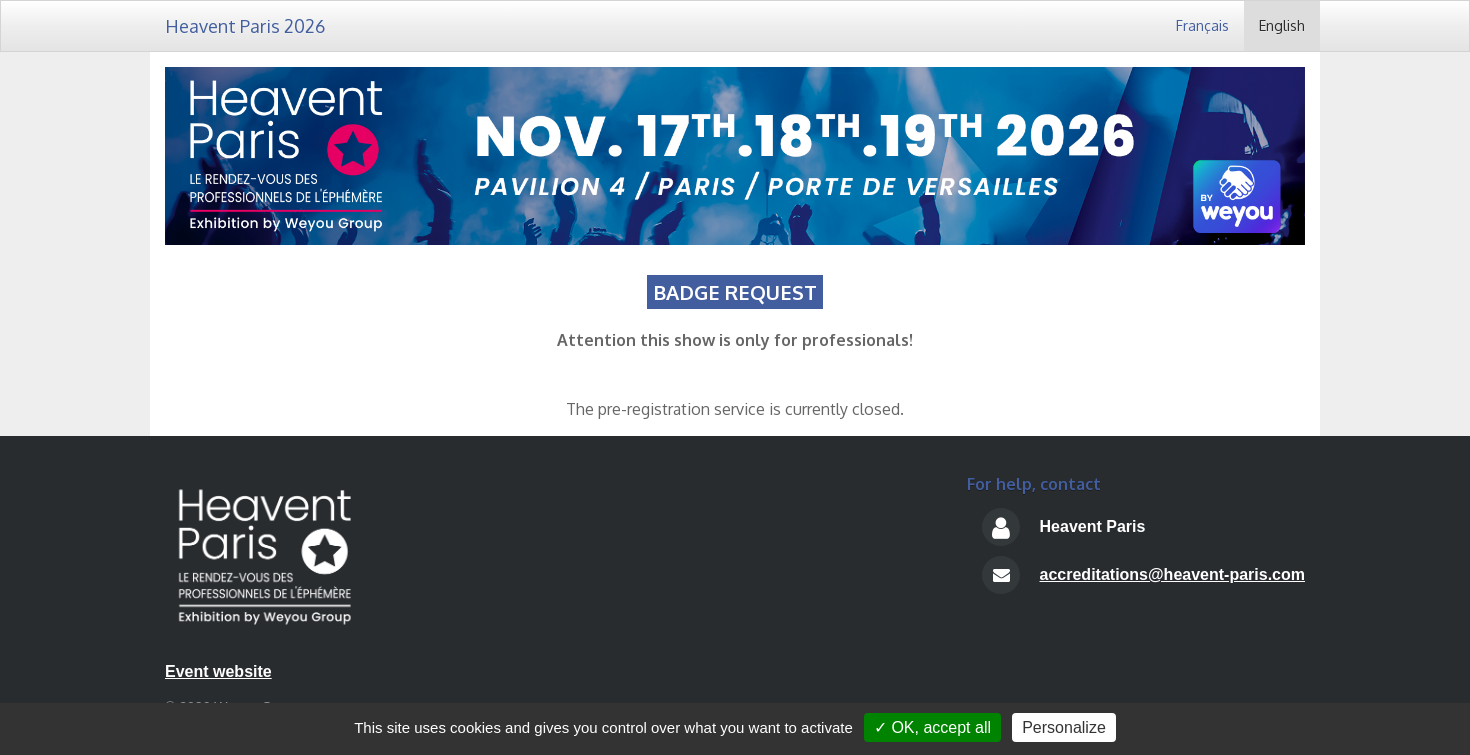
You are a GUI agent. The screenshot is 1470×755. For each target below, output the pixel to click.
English (1282, 25)
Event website (218, 671)
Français (1202, 25)
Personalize (1064, 727)
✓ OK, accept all (932, 727)
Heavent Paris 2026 (245, 26)
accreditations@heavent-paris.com (1172, 574)
